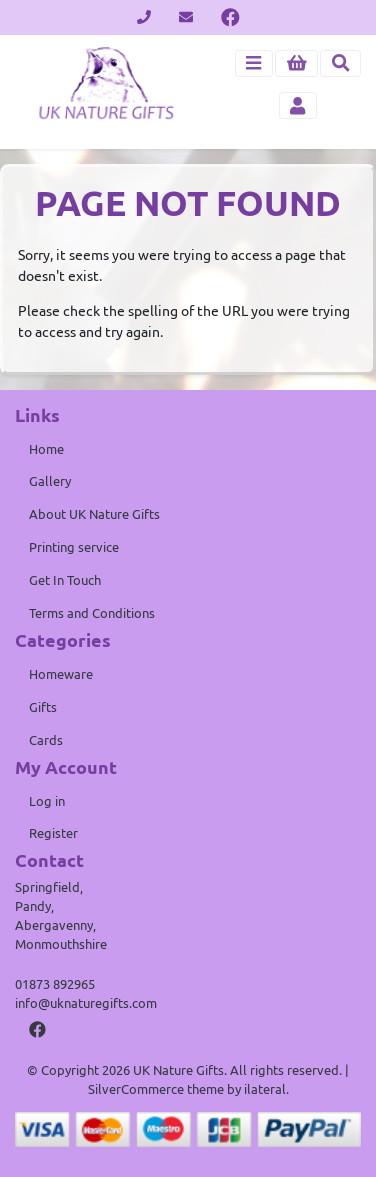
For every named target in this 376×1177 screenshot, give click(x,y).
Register (53, 833)
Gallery (50, 481)
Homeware (61, 674)
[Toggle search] (340, 63)
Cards (46, 740)
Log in (47, 801)
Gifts (43, 707)
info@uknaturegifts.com (86, 1003)
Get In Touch (65, 580)
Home (46, 449)
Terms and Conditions (92, 613)
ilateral (265, 1089)
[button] (296, 63)
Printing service (74, 547)
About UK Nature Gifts (94, 514)
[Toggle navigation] (254, 63)
